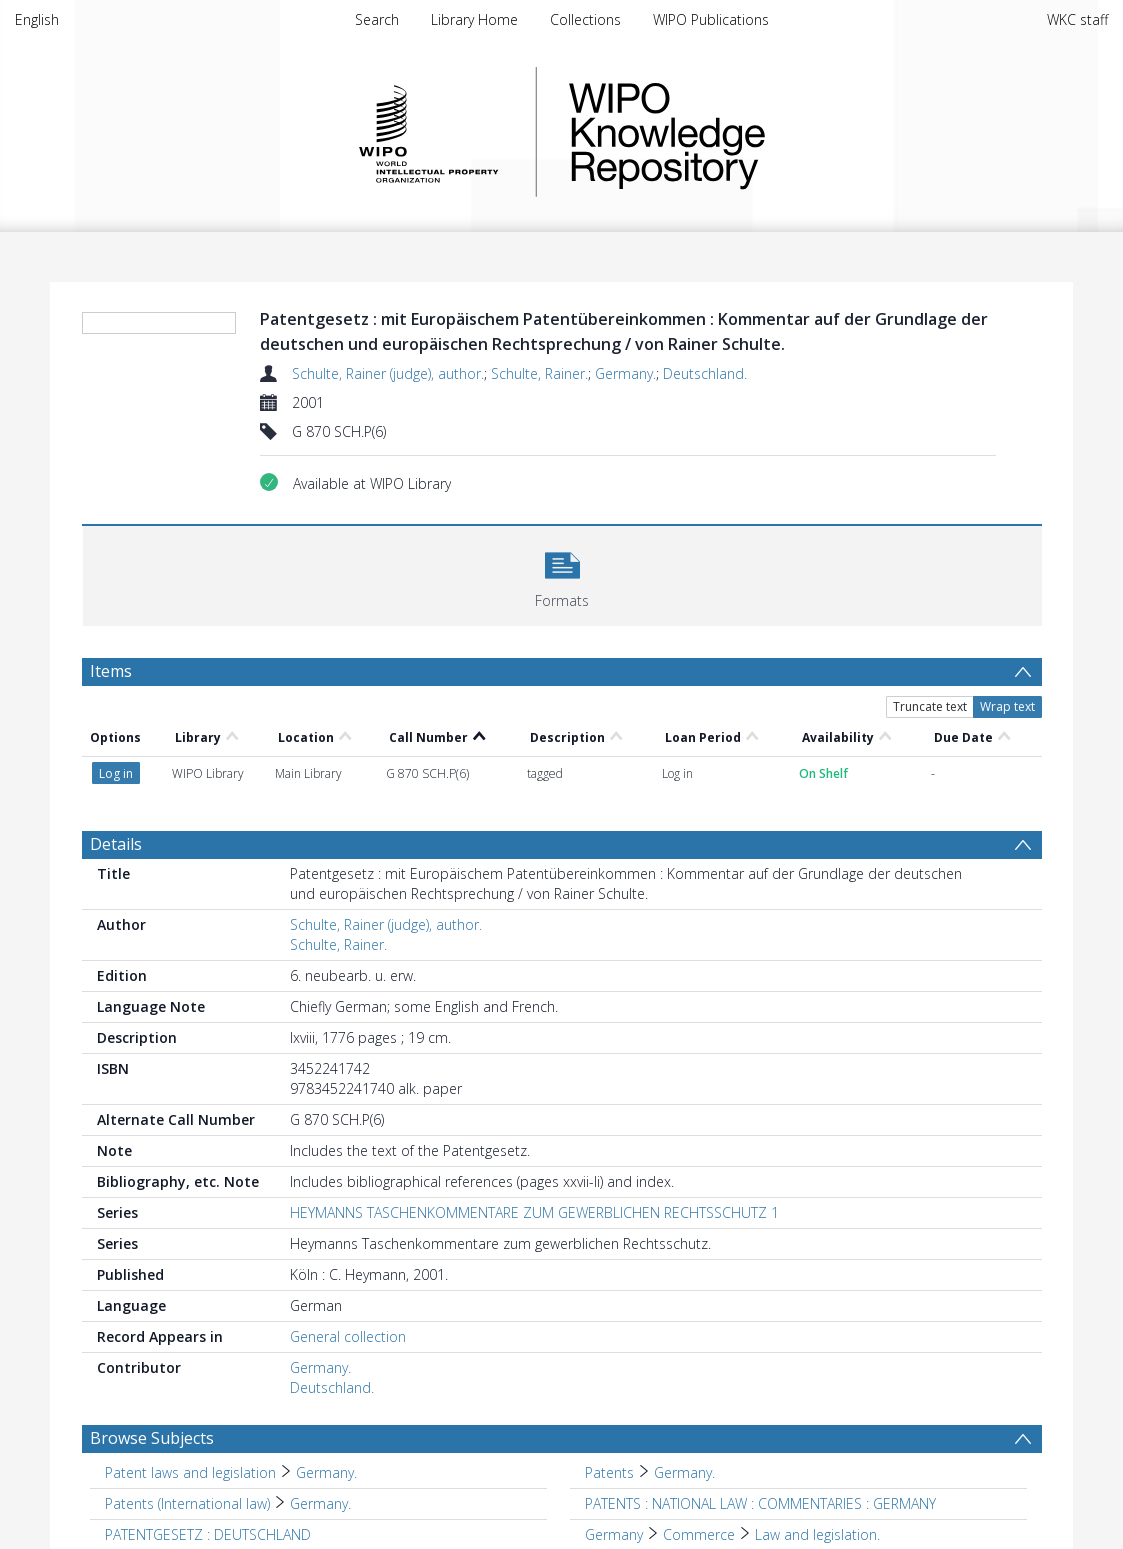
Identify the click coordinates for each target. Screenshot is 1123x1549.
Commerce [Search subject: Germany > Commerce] (699, 1534)
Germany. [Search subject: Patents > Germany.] (684, 1472)
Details (116, 844)
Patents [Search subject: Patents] (609, 1472)
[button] (562, 573)
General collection (348, 1336)
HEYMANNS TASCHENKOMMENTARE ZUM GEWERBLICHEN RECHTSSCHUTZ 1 (534, 1212)
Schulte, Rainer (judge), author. (388, 373)
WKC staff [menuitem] (1077, 19)
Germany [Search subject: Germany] (614, 1534)
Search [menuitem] (377, 19)
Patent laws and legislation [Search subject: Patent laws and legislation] (190, 1472)
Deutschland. (705, 373)
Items (111, 671)
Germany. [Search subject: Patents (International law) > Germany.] (320, 1503)
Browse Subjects (152, 1438)
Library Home (474, 19)
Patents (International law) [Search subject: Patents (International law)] (187, 1503)
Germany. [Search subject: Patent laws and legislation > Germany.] (326, 1472)
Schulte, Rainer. (539, 373)
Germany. (625, 373)
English (37, 19)
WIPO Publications (711, 19)
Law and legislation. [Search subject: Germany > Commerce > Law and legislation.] (817, 1534)
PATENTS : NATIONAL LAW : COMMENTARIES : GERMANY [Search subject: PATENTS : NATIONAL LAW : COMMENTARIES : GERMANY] (760, 1503)
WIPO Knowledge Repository (749, 132)
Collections (585, 19)
